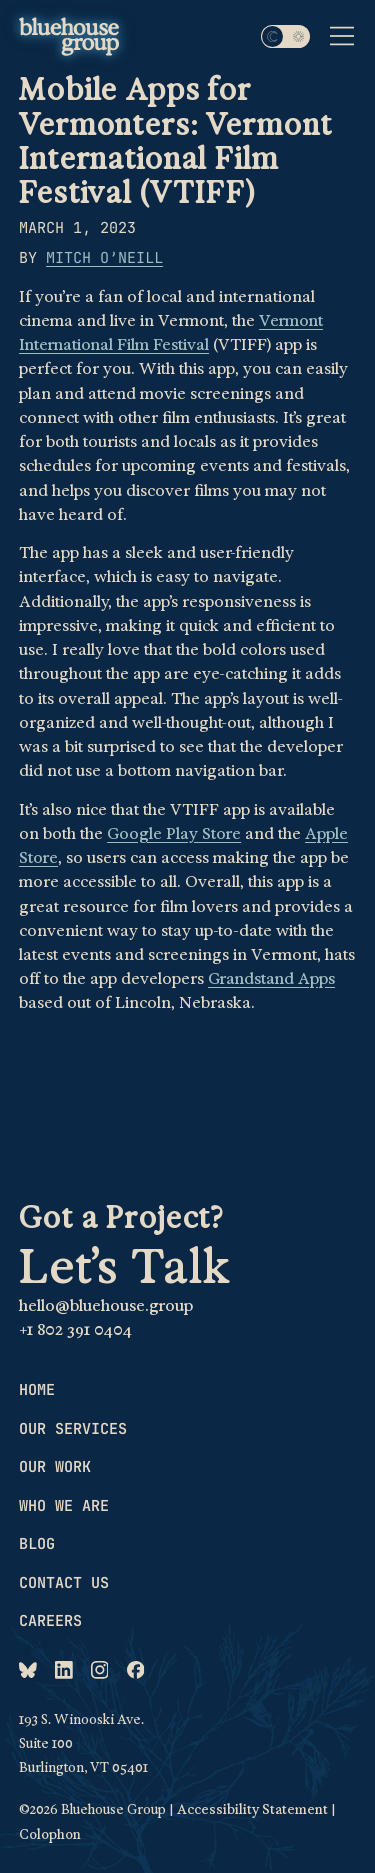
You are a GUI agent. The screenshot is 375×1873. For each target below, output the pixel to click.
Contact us (64, 1583)
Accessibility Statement (252, 1809)
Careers (50, 1621)
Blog (37, 1544)
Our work (55, 1467)
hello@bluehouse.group (106, 1306)
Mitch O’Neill (104, 258)
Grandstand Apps (271, 979)
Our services (73, 1429)
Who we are (64, 1506)
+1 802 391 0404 (75, 1330)
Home (37, 1390)
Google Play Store (174, 834)
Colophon (50, 1834)
